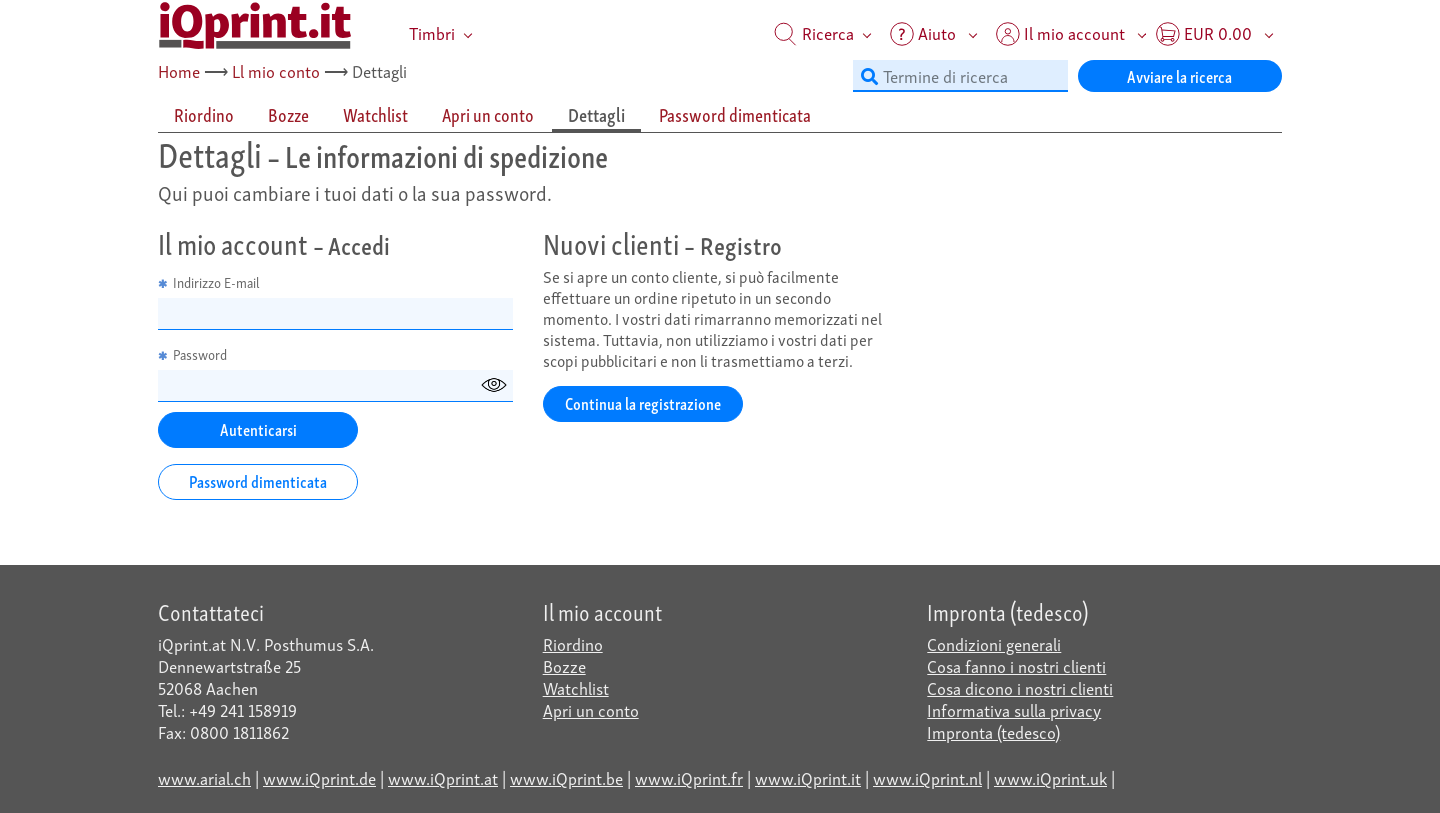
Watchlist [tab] (375, 114)
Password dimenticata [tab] (735, 114)
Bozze (564, 665)
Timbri (432, 32)
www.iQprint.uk (1050, 777)
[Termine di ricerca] (960, 76)
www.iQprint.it (808, 777)
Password (192, 354)
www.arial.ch (204, 777)
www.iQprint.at (443, 777)
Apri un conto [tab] (488, 114)
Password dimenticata (258, 480)
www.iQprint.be (566, 777)
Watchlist (576, 687)
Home (179, 70)
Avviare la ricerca (1179, 75)
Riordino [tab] (204, 114)
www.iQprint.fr (689, 777)
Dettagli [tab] (596, 114)
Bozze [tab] (288, 114)
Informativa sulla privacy (1014, 709)
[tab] (205, 116)
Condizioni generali (994, 643)
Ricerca (814, 32)
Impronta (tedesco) (993, 731)
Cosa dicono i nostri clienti (1020, 687)
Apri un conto (591, 709)
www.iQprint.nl (927, 777)
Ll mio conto (276, 70)
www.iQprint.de (319, 777)
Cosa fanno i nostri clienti (1016, 665)
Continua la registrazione (643, 402)
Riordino (573, 643)
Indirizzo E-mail (209, 282)
